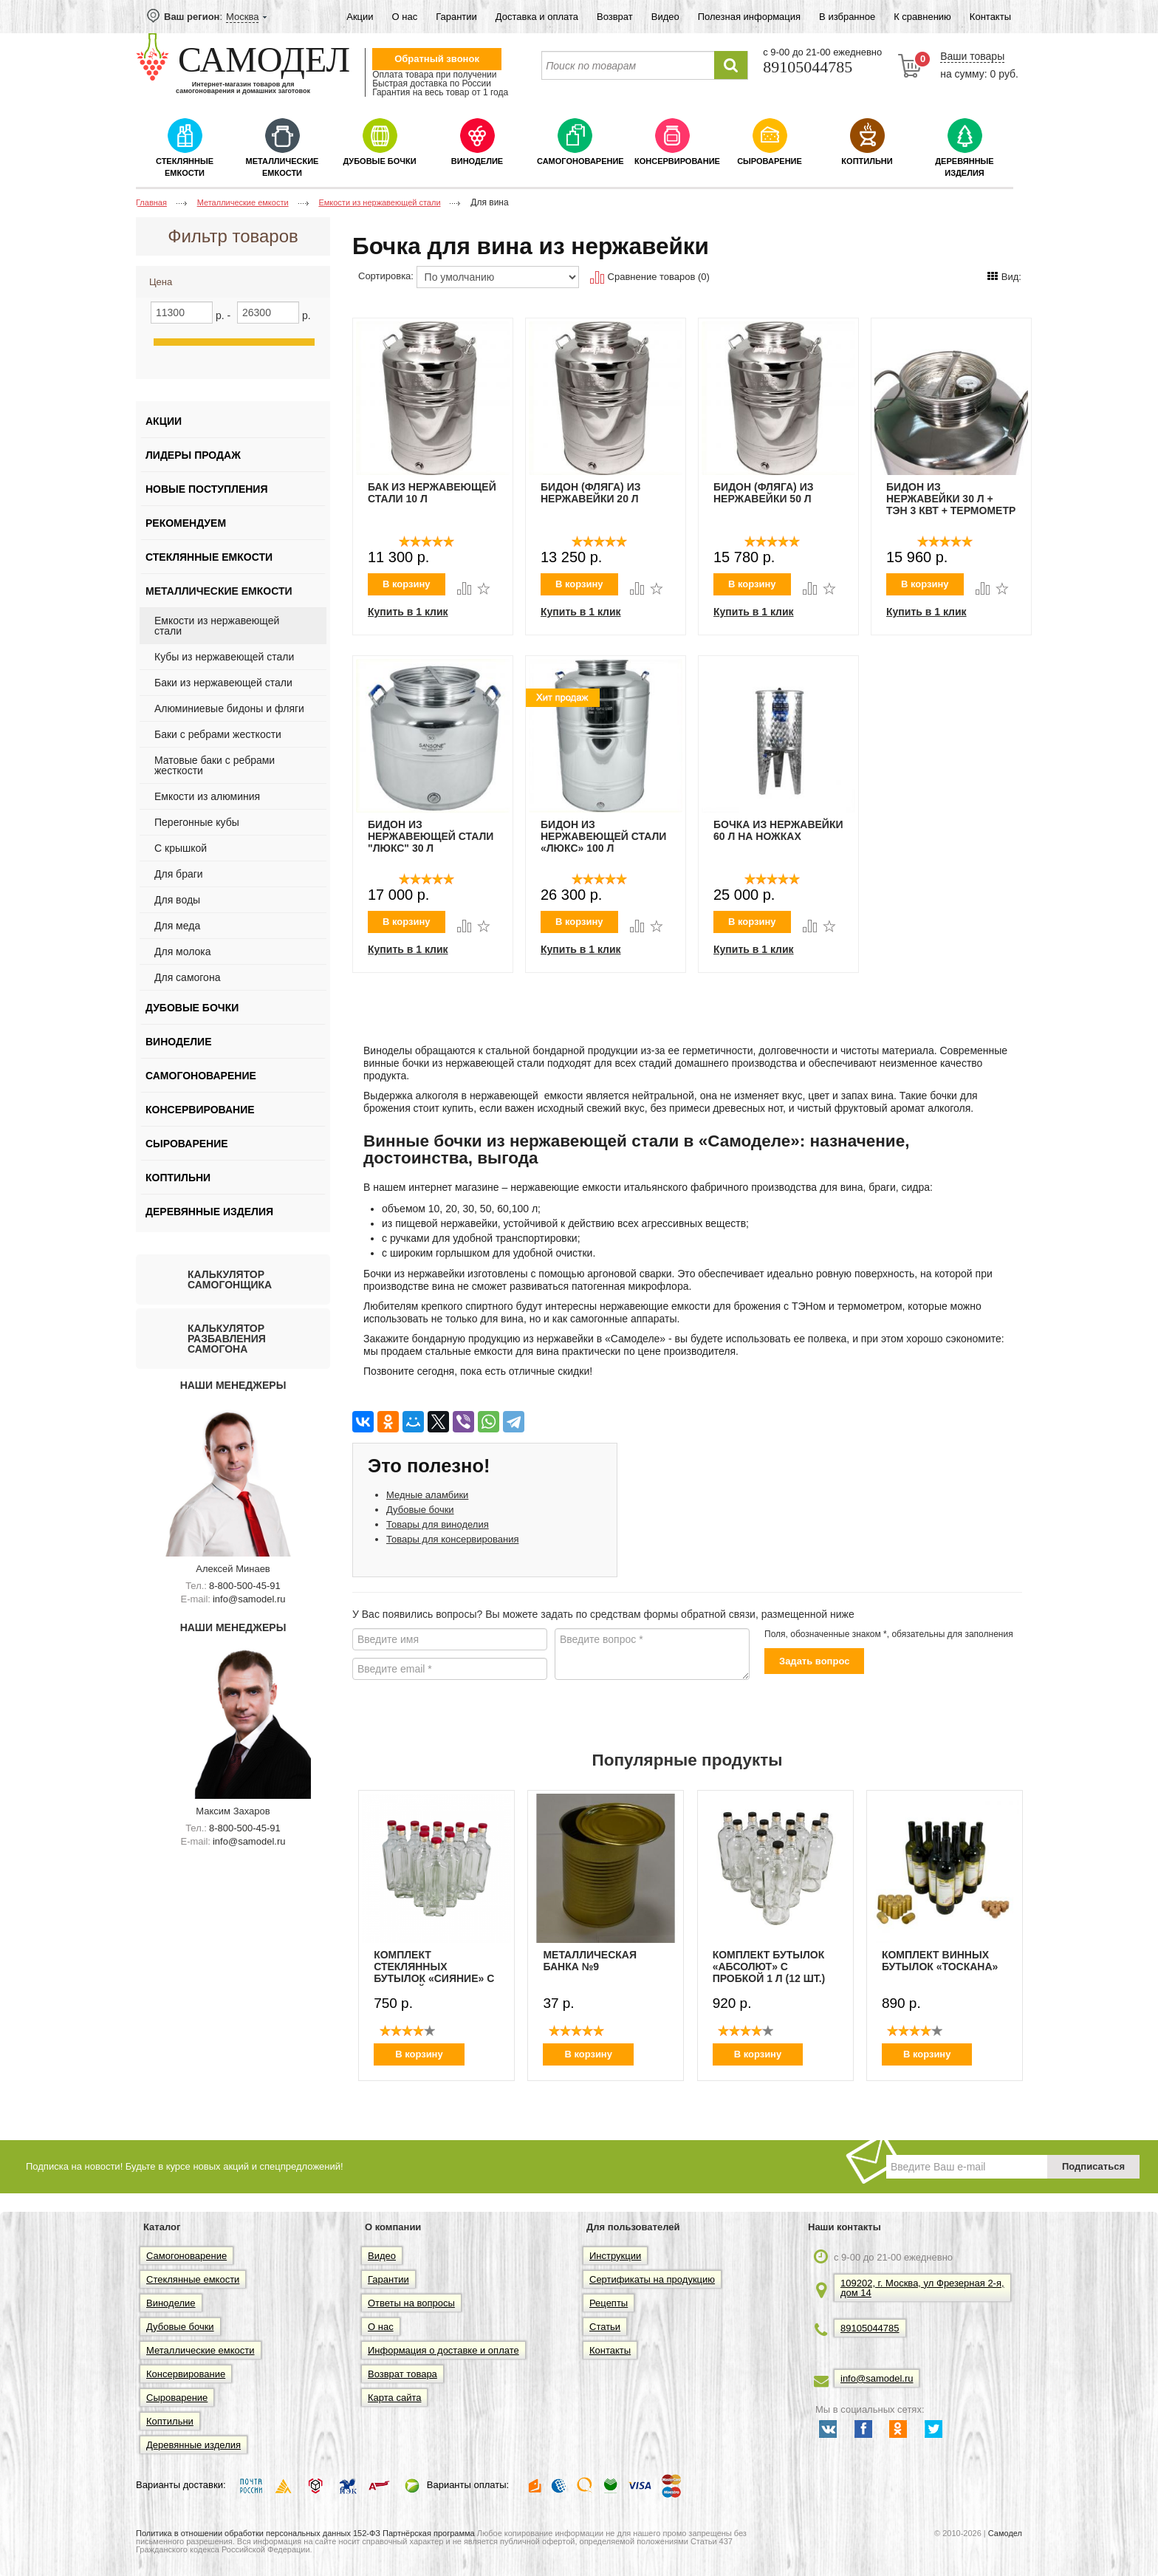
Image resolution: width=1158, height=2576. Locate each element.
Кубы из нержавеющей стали (224, 657)
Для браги (178, 874)
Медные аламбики (427, 1494)
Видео (665, 16)
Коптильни (866, 161)
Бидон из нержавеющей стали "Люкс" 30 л (430, 836)
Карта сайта (394, 2397)
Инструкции (615, 2255)
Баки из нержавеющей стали (223, 683)
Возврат (615, 16)
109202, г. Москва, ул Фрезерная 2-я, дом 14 (922, 2288)
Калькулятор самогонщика (230, 1279)
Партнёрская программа (429, 2533)
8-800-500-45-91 (245, 1585)
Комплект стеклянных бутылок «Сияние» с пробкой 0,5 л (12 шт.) (434, 1967)
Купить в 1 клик (408, 612)
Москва (242, 16)
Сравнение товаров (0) (650, 276)
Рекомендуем (185, 523)
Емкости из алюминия (207, 796)
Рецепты (608, 2303)
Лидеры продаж (193, 455)
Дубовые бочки (379, 161)
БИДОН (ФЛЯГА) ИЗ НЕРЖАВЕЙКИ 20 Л (591, 493)
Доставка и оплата (537, 16)
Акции (359, 16)
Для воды (177, 900)
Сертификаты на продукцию (652, 2279)
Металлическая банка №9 (590, 1960)
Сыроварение (769, 161)
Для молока (182, 951)
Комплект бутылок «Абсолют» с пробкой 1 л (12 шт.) (769, 1966)
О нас (405, 16)
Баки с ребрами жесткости (217, 734)
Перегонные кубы (196, 822)
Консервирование (677, 161)
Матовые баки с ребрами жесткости (214, 765)
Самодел (1005, 2533)
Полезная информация (749, 16)
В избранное (847, 16)
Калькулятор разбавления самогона (227, 1338)
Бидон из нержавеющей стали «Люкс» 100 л (603, 836)
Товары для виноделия (437, 1524)
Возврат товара (402, 2373)
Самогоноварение (580, 161)
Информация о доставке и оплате (443, 2350)
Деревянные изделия (964, 167)
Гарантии (456, 16)
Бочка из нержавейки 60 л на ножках (778, 830)
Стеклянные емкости (184, 167)
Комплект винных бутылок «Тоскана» (940, 1960)
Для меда (177, 926)
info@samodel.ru (249, 1599)
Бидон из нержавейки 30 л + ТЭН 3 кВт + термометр (950, 498)
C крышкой (180, 848)
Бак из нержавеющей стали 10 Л (432, 493)
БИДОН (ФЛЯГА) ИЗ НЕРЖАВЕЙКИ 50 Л (763, 493)
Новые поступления (206, 489)
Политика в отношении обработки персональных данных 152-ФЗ (258, 2533)
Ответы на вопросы (411, 2303)
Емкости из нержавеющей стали (216, 626)
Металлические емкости (282, 167)
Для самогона (187, 977)
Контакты (990, 16)
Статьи (604, 2326)
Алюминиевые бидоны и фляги (229, 708)
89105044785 (870, 2328)
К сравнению (922, 16)
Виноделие (477, 161)
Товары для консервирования (452, 1539)
